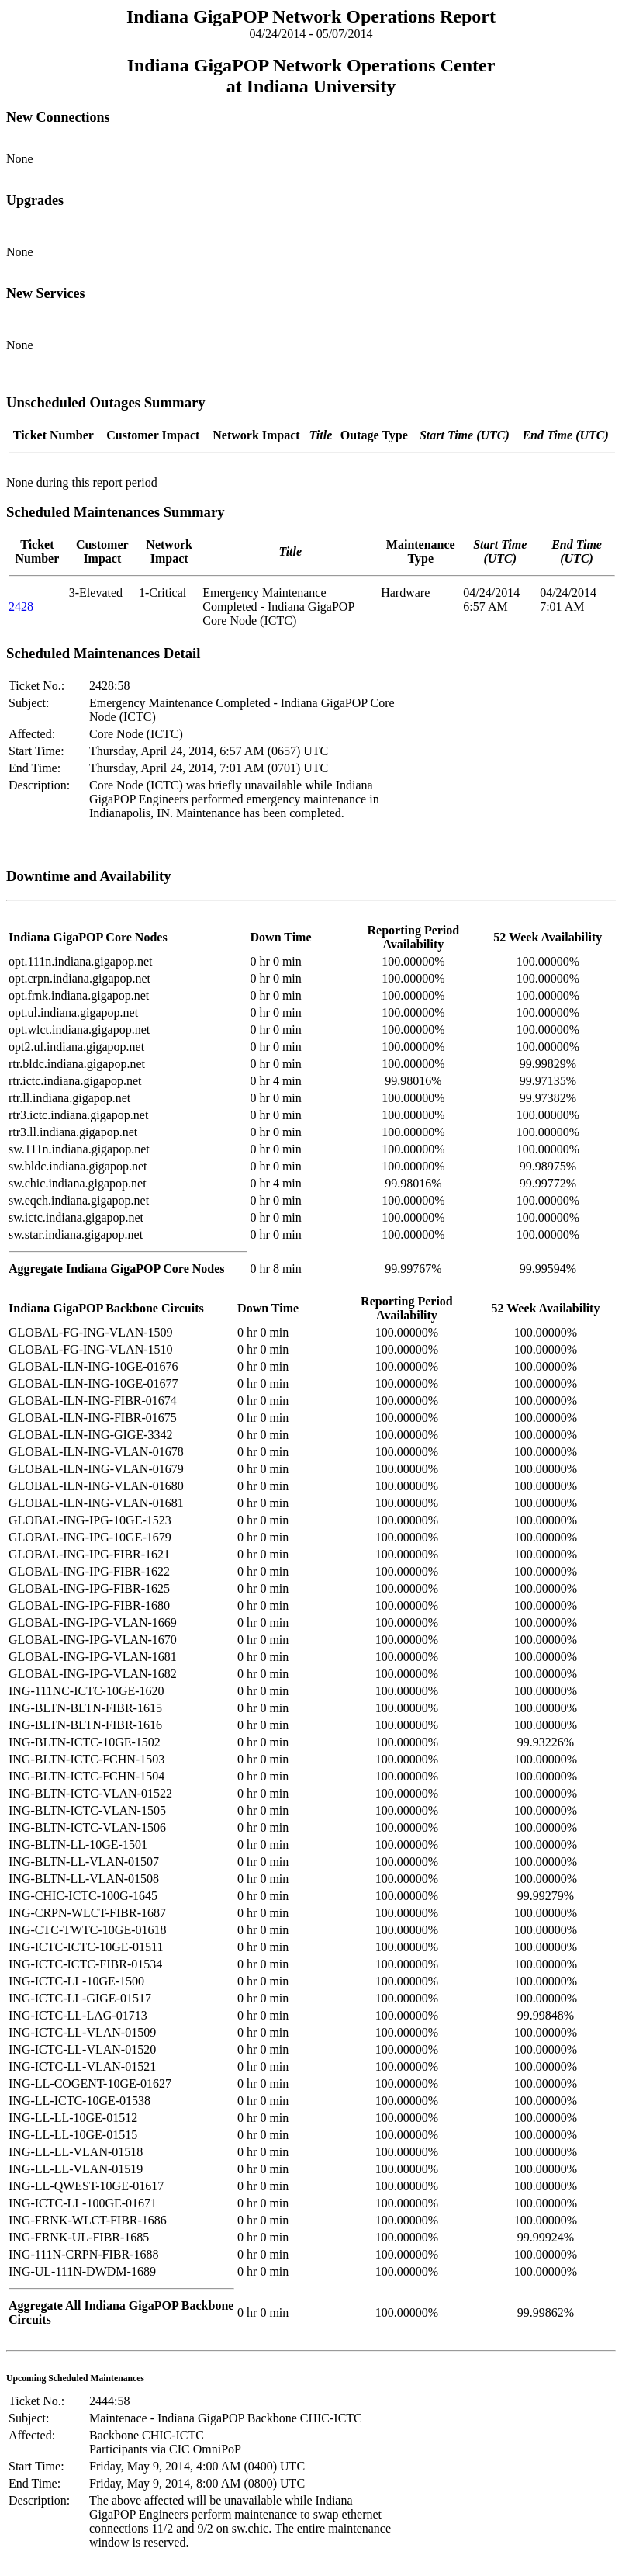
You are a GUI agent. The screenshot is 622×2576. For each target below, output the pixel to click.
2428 (21, 606)
